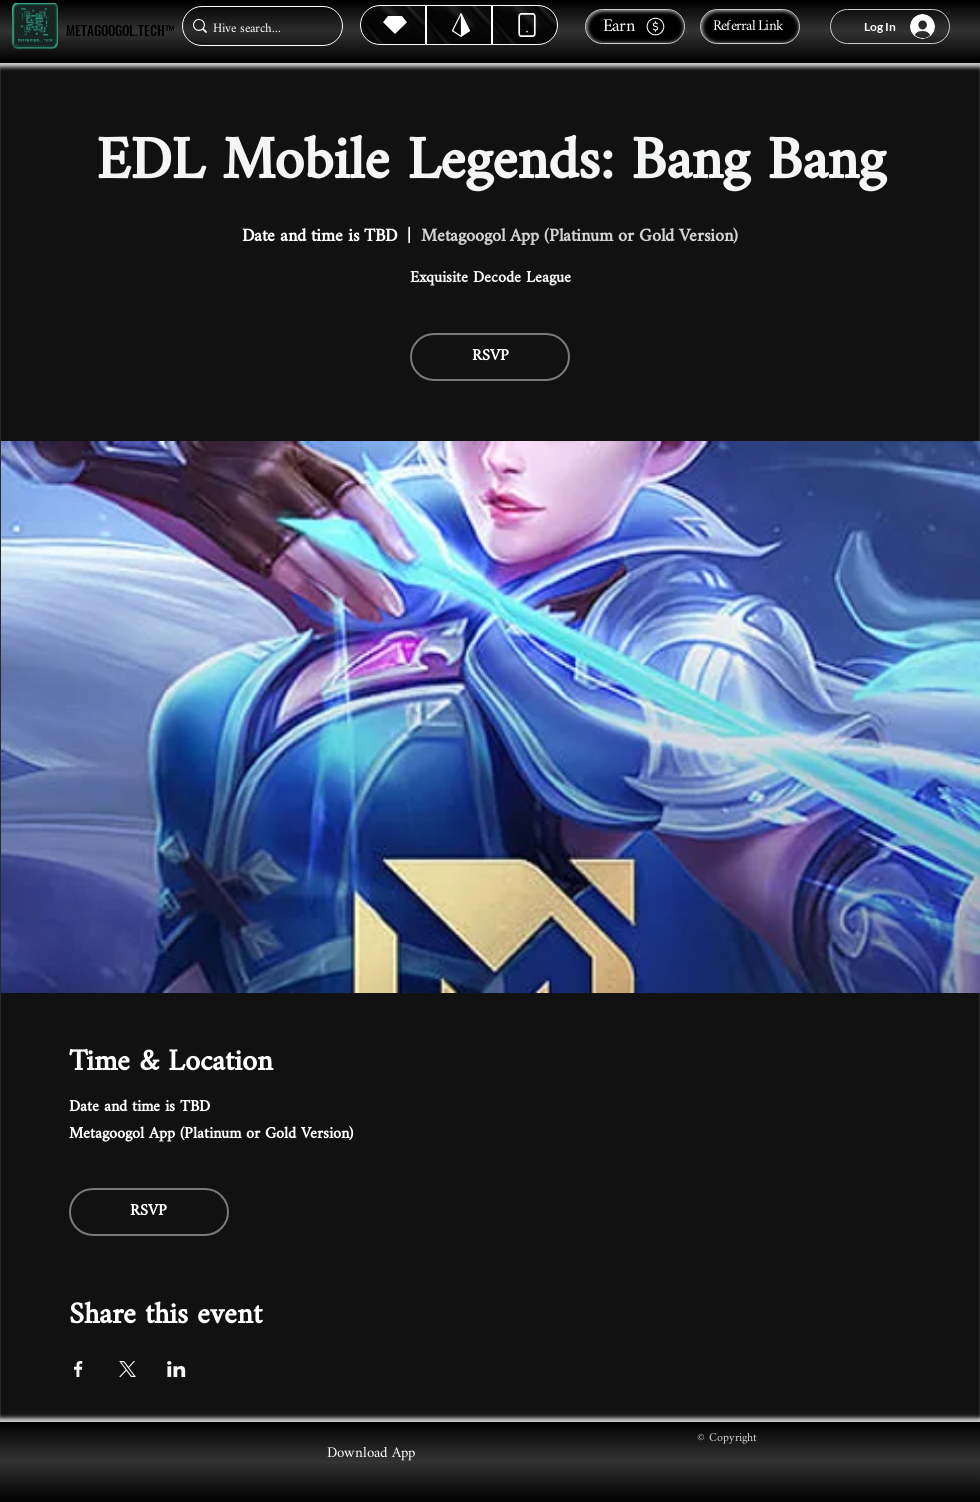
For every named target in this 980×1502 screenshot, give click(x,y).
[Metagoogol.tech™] (35, 26)
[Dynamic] (525, 25)
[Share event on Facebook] (78, 1369)
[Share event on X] (127, 1369)
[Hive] (393, 25)
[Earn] (635, 26)
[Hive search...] (256, 28)
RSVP (490, 356)
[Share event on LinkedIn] (176, 1369)
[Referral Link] (750, 26)
